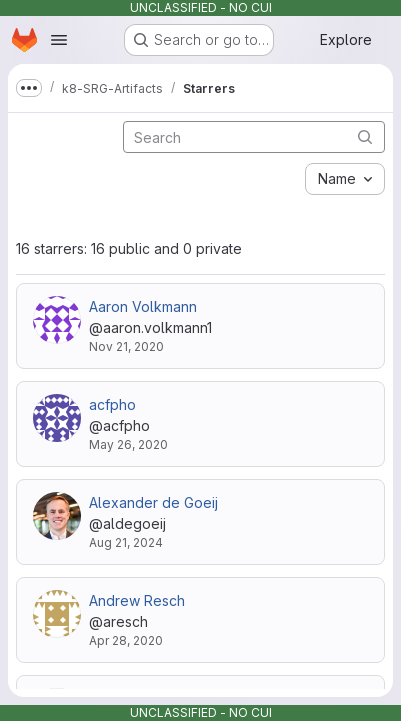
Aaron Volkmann (143, 306)
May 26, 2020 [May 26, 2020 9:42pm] (128, 444)
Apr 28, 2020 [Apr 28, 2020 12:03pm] (126, 640)
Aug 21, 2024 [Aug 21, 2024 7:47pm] (126, 542)
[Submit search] (365, 136)
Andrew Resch (137, 600)
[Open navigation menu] (59, 40)
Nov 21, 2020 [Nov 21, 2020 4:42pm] (126, 346)
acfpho (112, 404)
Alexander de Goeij (153, 502)
